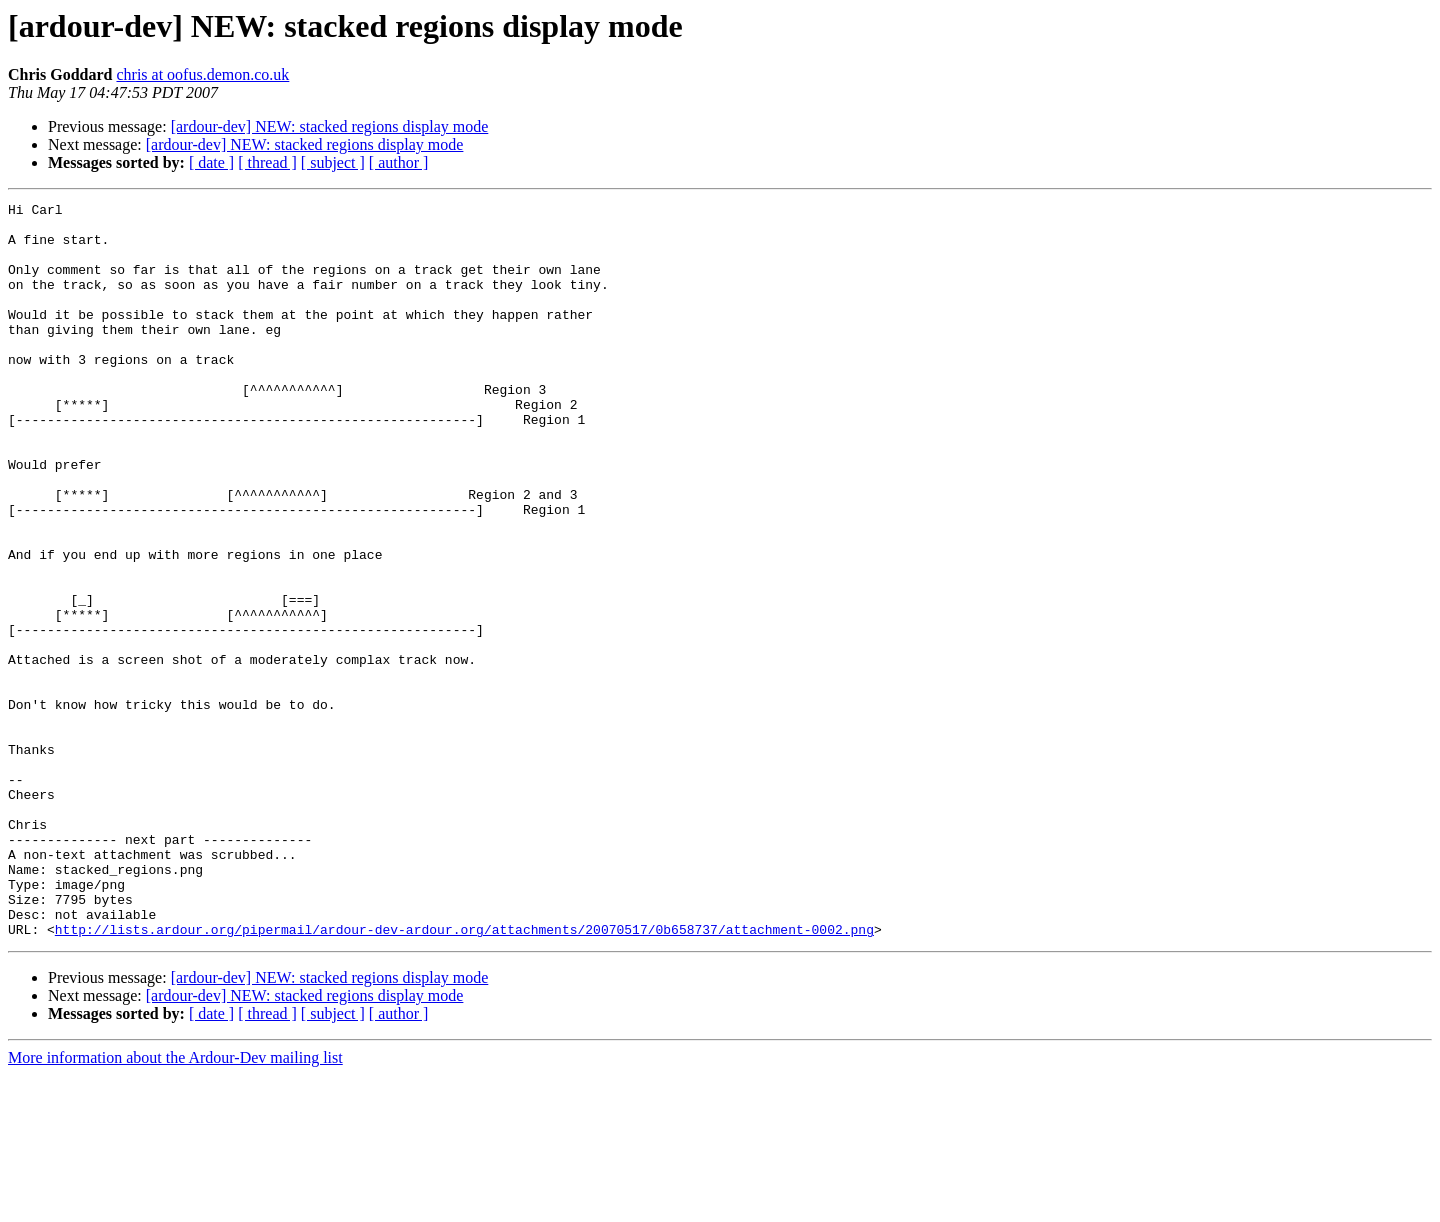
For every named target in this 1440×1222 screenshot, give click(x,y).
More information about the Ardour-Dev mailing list (175, 1204)
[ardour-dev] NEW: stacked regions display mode (330, 126)
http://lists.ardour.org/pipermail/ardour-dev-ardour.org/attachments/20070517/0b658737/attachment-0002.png (464, 1076)
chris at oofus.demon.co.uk (202, 74)
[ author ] (399, 162)
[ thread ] (267, 162)
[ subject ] (333, 162)
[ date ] (211, 162)
